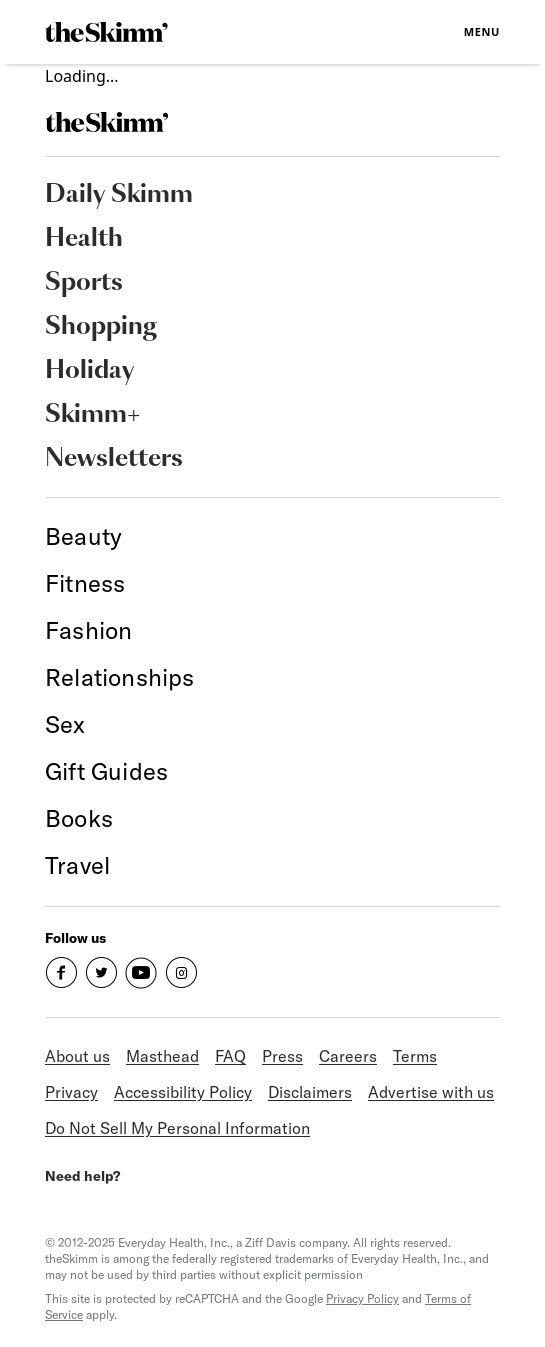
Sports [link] (84, 283)
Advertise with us (431, 1092)
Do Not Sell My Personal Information (177, 1128)
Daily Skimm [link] (119, 195)
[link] (106, 32)
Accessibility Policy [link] (183, 1092)
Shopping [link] (101, 327)
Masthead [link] (162, 1056)
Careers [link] (348, 1056)
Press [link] (282, 1056)
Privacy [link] (71, 1092)
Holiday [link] (89, 371)
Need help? (82, 1176)
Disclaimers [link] (310, 1092)
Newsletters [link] (114, 459)
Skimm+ (92, 415)
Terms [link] (415, 1056)
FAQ (230, 1056)
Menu (482, 31)
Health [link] (84, 239)
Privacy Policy (362, 1298)
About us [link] (77, 1056)
